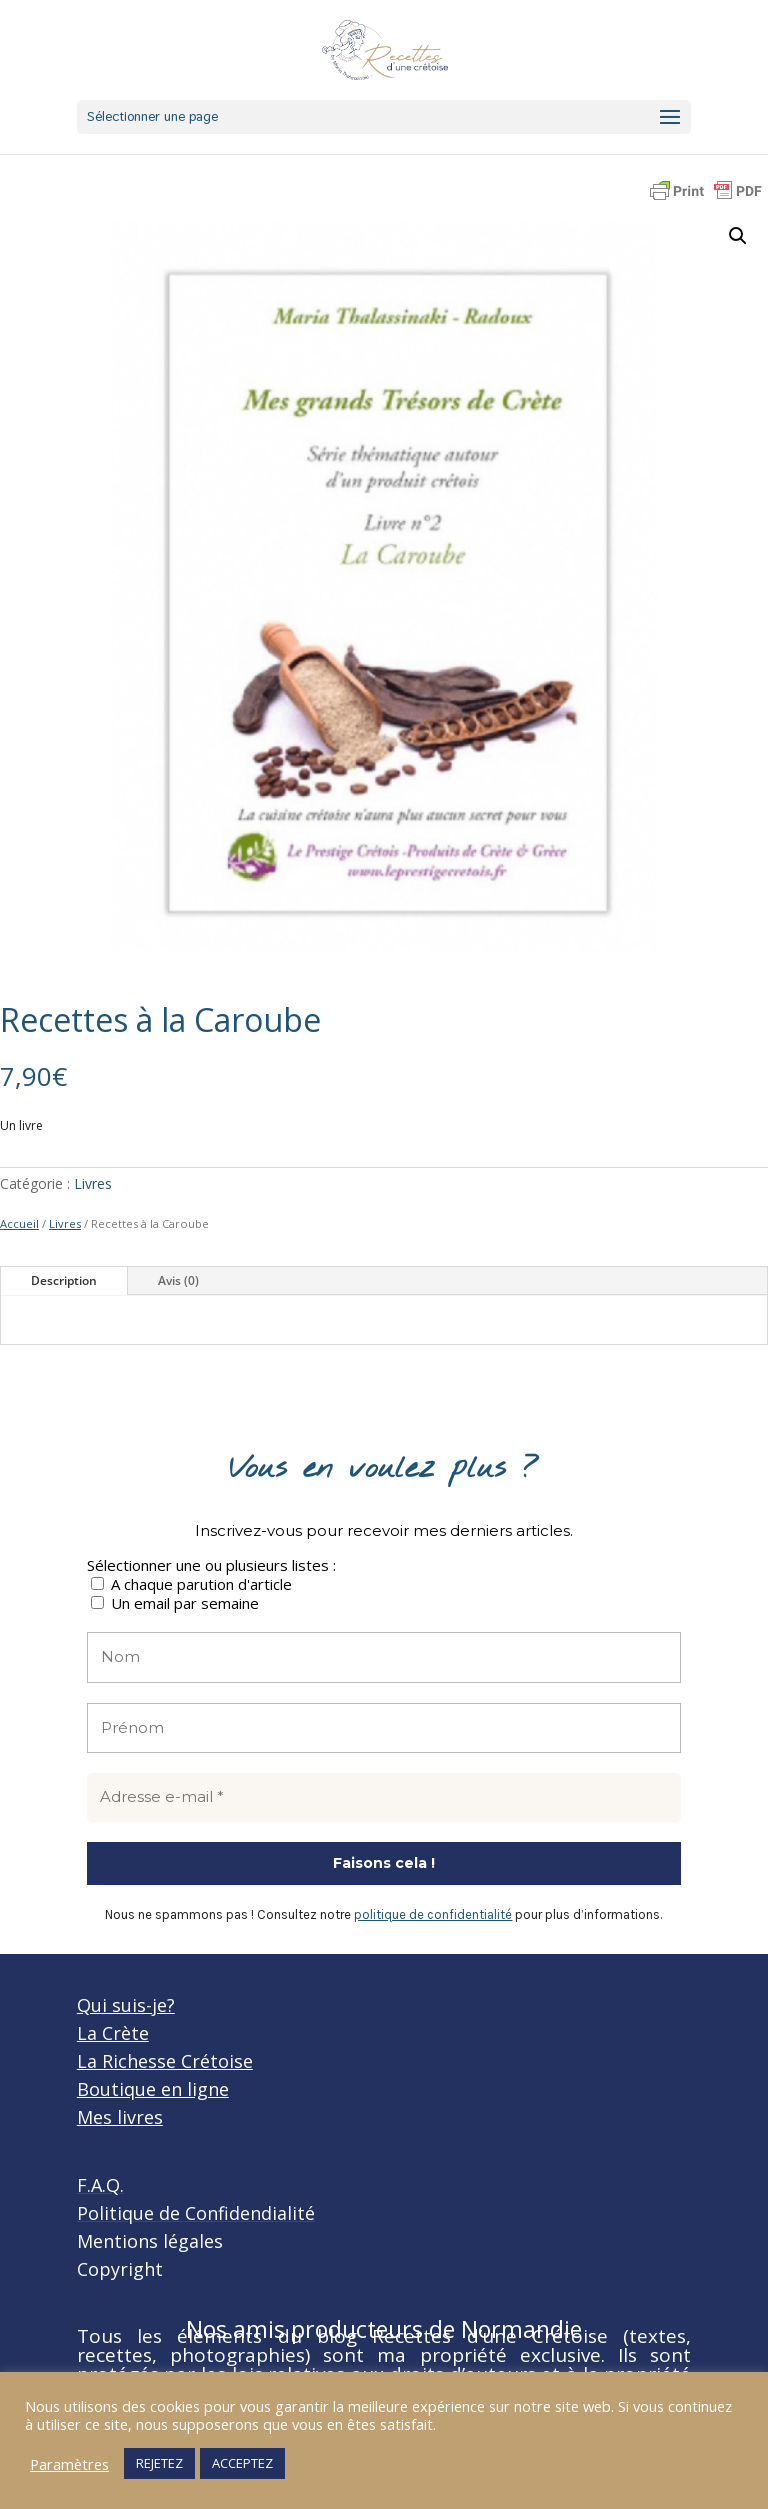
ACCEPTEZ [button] (242, 2463)
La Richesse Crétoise (165, 2061)
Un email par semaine (175, 1602)
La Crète (113, 2033)
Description (64, 1280)
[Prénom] (384, 1728)
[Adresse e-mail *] (384, 1797)
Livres (93, 1183)
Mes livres (120, 2117)
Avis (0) (178, 1280)
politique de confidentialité (433, 1914)
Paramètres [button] (69, 2464)
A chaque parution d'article (191, 1583)
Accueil (19, 1223)
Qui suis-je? (126, 2005)
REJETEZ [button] (159, 2463)
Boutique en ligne (153, 2089)
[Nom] (384, 1657)
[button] (738, 236)
